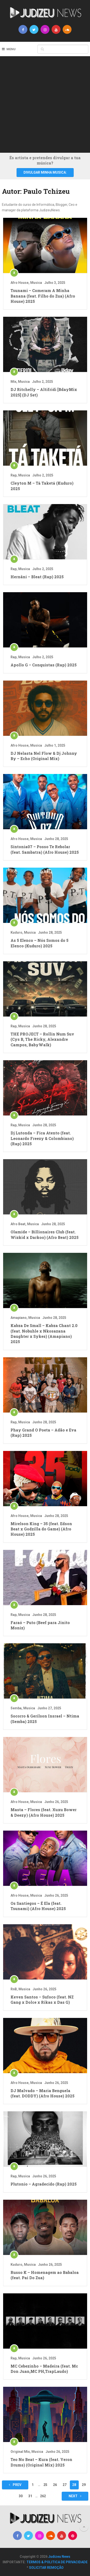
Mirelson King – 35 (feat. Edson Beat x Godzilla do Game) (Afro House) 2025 (41, 1529)
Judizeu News (59, 2556)
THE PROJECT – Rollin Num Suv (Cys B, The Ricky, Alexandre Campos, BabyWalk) (42, 1039)
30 (21, 2496)
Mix (13, 382)
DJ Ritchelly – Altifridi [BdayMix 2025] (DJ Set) (44, 392)
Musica (36, 283)
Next (75, 2496)
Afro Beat (18, 1224)
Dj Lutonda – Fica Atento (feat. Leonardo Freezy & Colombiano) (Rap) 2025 (42, 1138)
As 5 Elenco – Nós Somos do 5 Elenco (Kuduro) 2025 (39, 943)
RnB (14, 1989)
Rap (14, 475)
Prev (15, 2485)
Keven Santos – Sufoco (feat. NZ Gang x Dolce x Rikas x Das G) (42, 1999)
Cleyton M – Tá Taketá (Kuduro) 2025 (42, 486)
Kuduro (16, 932)
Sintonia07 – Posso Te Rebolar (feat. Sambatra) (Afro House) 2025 (45, 849)
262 (43, 2496)
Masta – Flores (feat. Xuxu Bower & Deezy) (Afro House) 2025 (44, 1812)
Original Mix (20, 2452)
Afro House (20, 283)
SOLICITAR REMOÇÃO (46, 2568)
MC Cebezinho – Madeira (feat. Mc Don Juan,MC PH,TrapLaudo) (44, 2368)
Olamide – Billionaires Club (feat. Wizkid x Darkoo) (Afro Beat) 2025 (44, 1234)
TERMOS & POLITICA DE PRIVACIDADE (57, 2562)
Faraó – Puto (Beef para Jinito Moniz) (40, 1625)
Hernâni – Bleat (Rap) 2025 (37, 576)
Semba (16, 1708)
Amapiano (19, 1318)
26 (55, 2485)
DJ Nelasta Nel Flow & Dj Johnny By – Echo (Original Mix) (44, 756)
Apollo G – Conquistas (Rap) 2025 (44, 664)
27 (64, 2485)
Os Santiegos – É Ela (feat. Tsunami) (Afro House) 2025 (38, 1906)
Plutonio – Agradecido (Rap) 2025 (44, 2183)
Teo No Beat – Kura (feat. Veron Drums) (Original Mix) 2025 (41, 2462)
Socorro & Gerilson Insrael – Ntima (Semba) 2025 (45, 1718)
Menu (11, 49)
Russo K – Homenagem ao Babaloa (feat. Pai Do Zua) (45, 2275)
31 (30, 2496)
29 (84, 2485)
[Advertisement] (45, 104)
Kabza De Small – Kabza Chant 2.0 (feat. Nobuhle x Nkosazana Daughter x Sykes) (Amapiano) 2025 (44, 1333)
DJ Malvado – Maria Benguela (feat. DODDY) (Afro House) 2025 (42, 2093)
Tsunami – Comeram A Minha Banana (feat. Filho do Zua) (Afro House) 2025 (43, 296)
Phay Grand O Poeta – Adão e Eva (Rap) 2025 (43, 1432)
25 (45, 2485)
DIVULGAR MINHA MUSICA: (45, 172)
